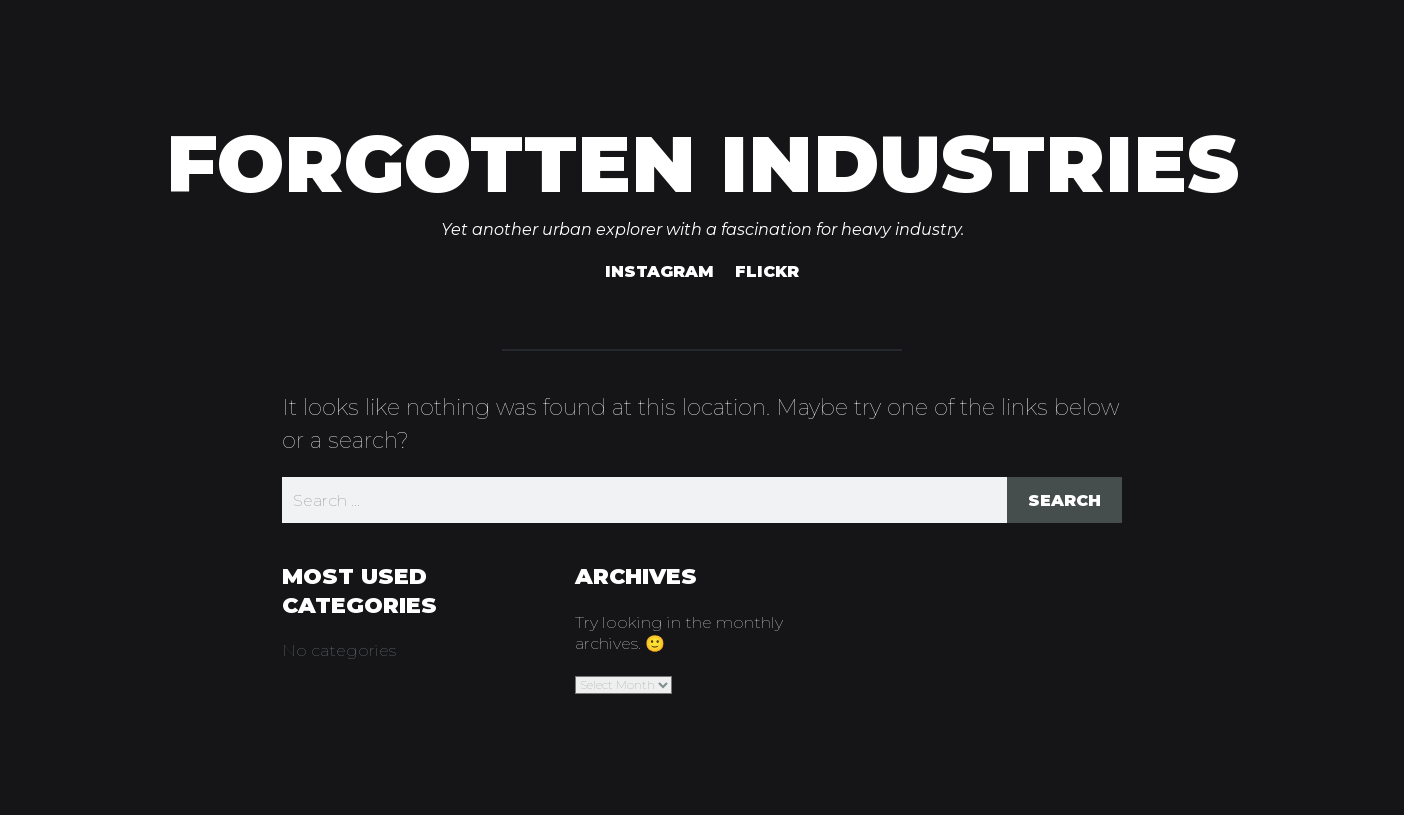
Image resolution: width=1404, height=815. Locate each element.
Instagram (659, 271)
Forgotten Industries (702, 163)
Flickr (767, 271)
